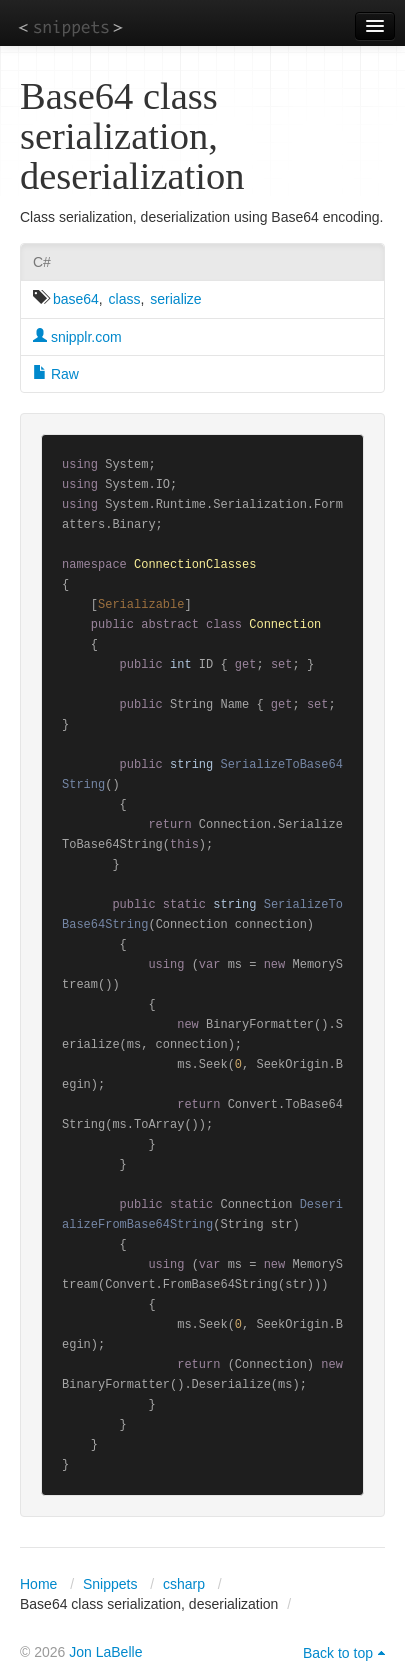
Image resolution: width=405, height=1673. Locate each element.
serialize (175, 299)
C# (42, 262)
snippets (70, 26)
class (125, 299)
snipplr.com (77, 337)
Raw (56, 374)
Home (38, 1584)
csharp (184, 1584)
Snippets (110, 1584)
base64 (76, 299)
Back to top (338, 1653)
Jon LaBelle (105, 1652)
